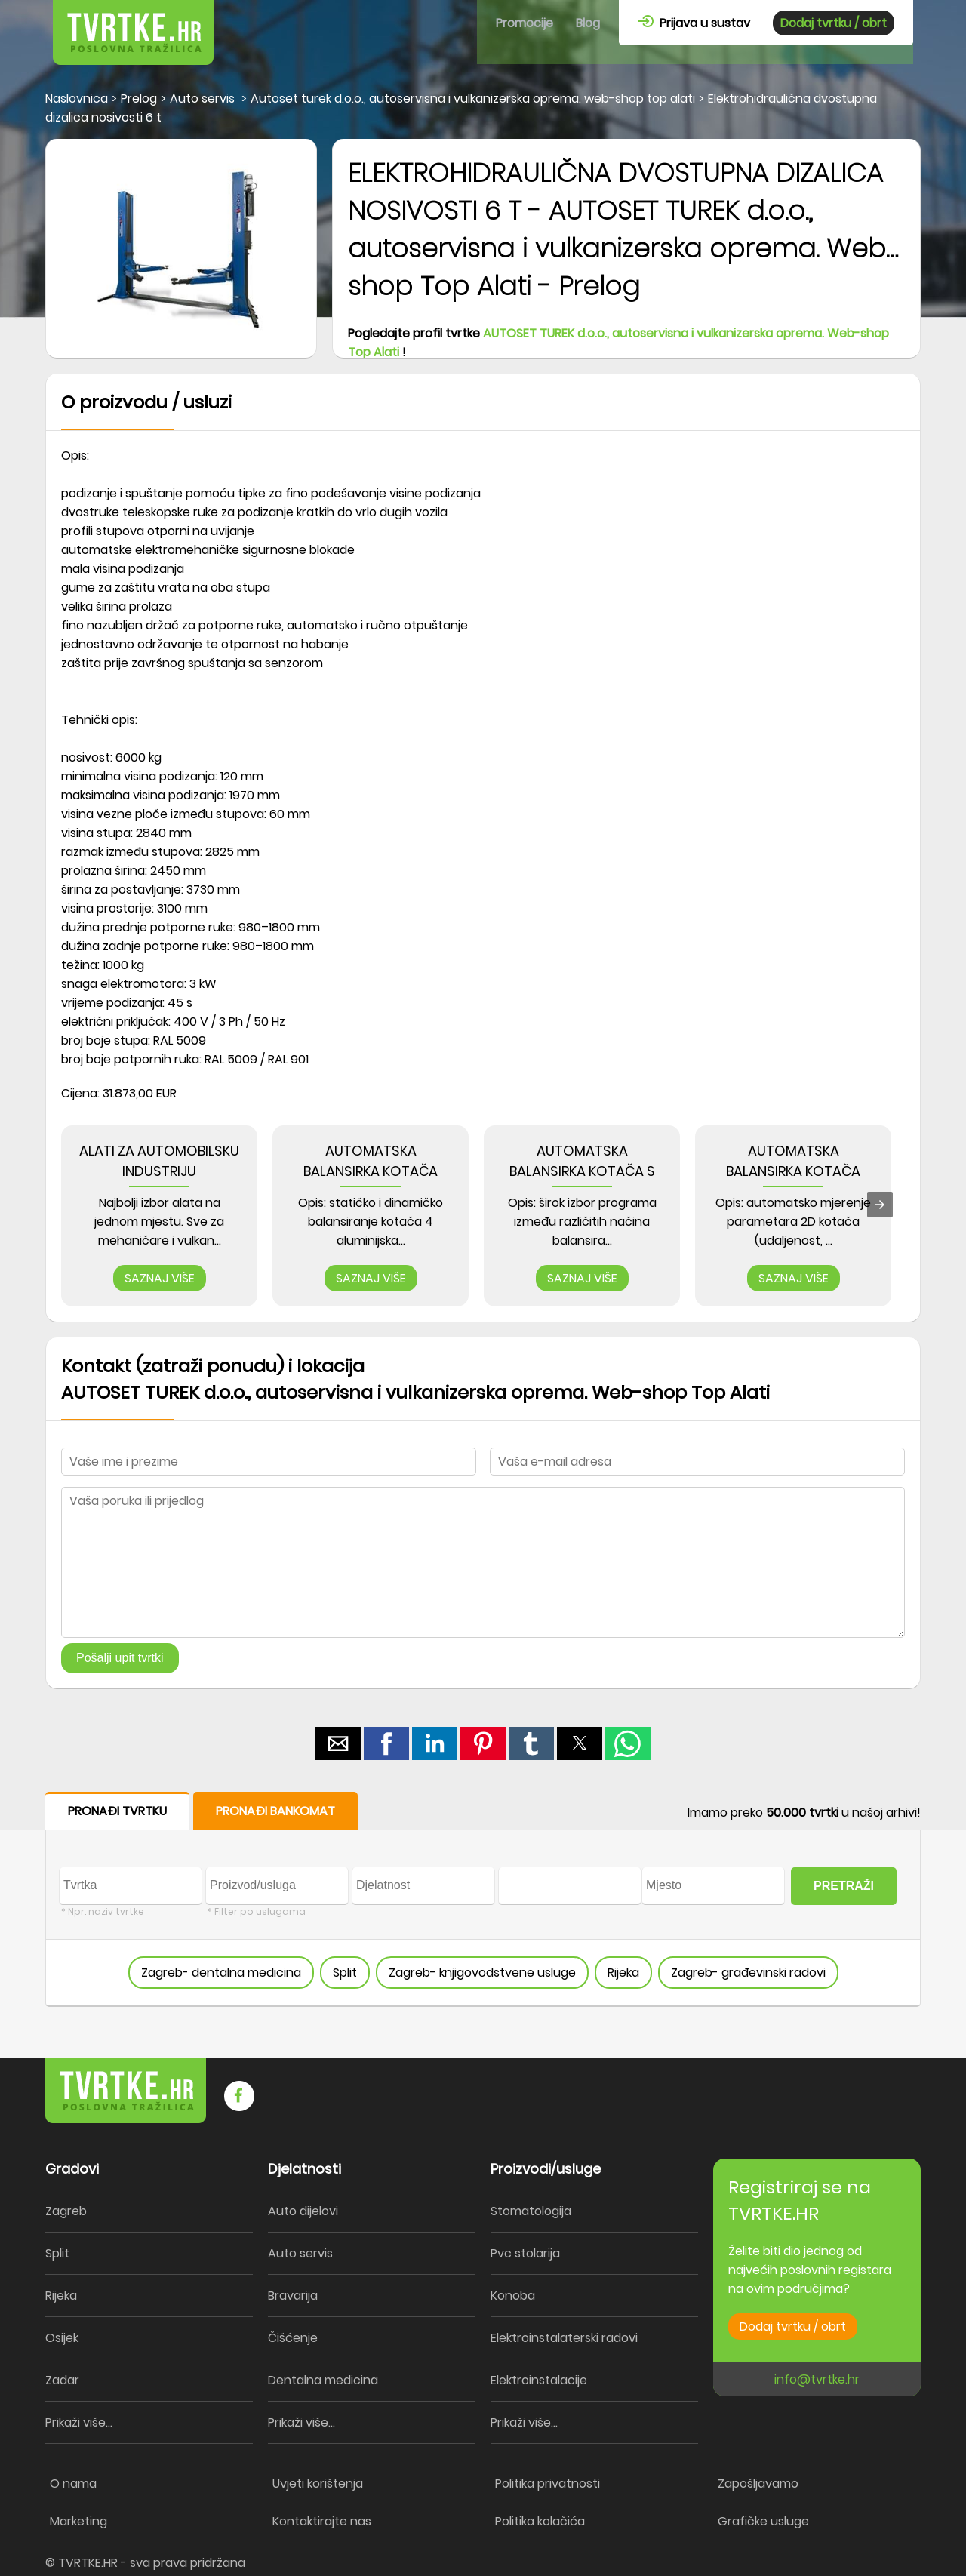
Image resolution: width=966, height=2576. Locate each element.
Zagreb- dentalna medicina (221, 1972)
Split (345, 1972)
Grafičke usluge (763, 2521)
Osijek (61, 2338)
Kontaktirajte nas (321, 2521)
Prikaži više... (78, 2422)
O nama (73, 2483)
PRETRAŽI (844, 1885)
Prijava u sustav (694, 23)
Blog (588, 23)
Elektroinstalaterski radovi (564, 2338)
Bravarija (293, 2295)
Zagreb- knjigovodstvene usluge (482, 1972)
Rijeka (623, 1972)
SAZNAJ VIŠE (160, 1278)
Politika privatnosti (547, 2483)
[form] (483, 1899)
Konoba (513, 2295)
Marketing (78, 2521)
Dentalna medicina (323, 2380)
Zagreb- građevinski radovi (748, 1972)
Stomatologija (531, 2211)
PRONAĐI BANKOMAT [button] (275, 1811)
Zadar (62, 2380)
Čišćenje (293, 2338)
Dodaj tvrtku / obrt (833, 23)
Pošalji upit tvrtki (120, 1657)
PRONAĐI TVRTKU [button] (117, 1811)
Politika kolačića (540, 2521)
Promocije (524, 23)
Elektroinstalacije (539, 2380)
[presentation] (880, 1204)
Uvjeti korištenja (317, 2483)
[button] (338, 1743)
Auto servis (300, 2253)
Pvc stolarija (525, 2253)
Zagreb (66, 2211)
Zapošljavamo (758, 2483)
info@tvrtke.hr (817, 2379)
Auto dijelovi (303, 2211)
